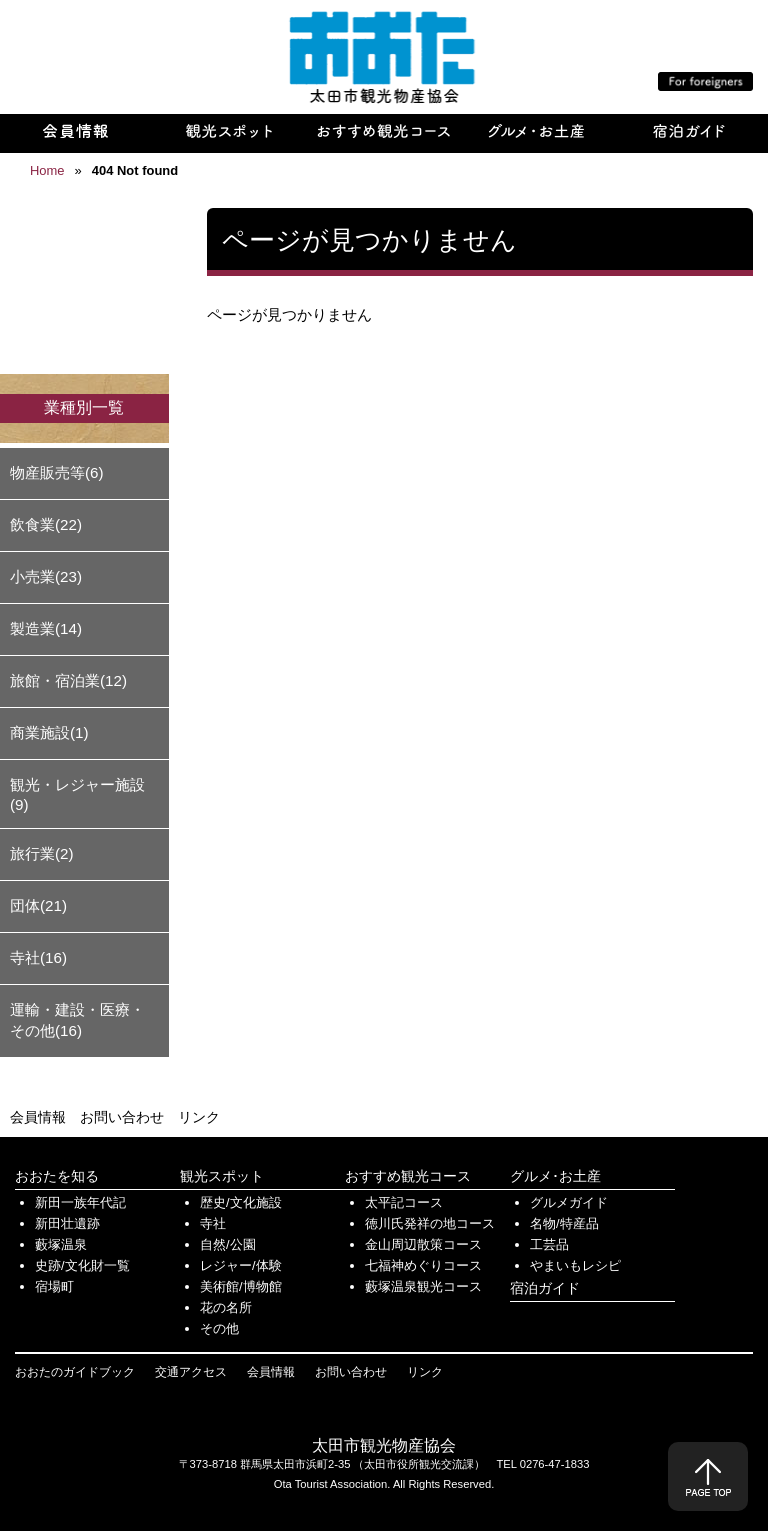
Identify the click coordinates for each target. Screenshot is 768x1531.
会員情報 (38, 1117)
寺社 (213, 1223)
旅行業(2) (42, 853)
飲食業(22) (46, 524)
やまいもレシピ (575, 1265)
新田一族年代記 (80, 1202)
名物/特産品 (564, 1223)
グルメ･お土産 (555, 1176)
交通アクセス (191, 1372)
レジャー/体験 (241, 1265)
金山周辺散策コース (423, 1244)
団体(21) (38, 905)
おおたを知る (57, 1176)
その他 (219, 1328)
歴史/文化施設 (241, 1202)
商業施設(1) (49, 732)
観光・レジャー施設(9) (77, 794)
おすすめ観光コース (408, 1176)
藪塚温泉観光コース (423, 1286)
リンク (199, 1117)
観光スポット (222, 1176)
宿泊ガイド (545, 1288)
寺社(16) (38, 957)
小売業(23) (46, 576)
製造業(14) (46, 628)
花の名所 (226, 1307)
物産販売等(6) (57, 472)
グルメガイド (569, 1202)
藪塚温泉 (61, 1244)
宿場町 (54, 1286)
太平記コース (404, 1202)
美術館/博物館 (241, 1286)
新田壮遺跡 (67, 1223)
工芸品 (549, 1244)
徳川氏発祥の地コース (430, 1223)
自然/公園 (228, 1244)
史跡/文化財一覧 (82, 1265)
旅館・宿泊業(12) (68, 680)
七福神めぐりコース (423, 1265)
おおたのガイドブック (75, 1372)
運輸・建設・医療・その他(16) (77, 1020)
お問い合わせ (122, 1117)
